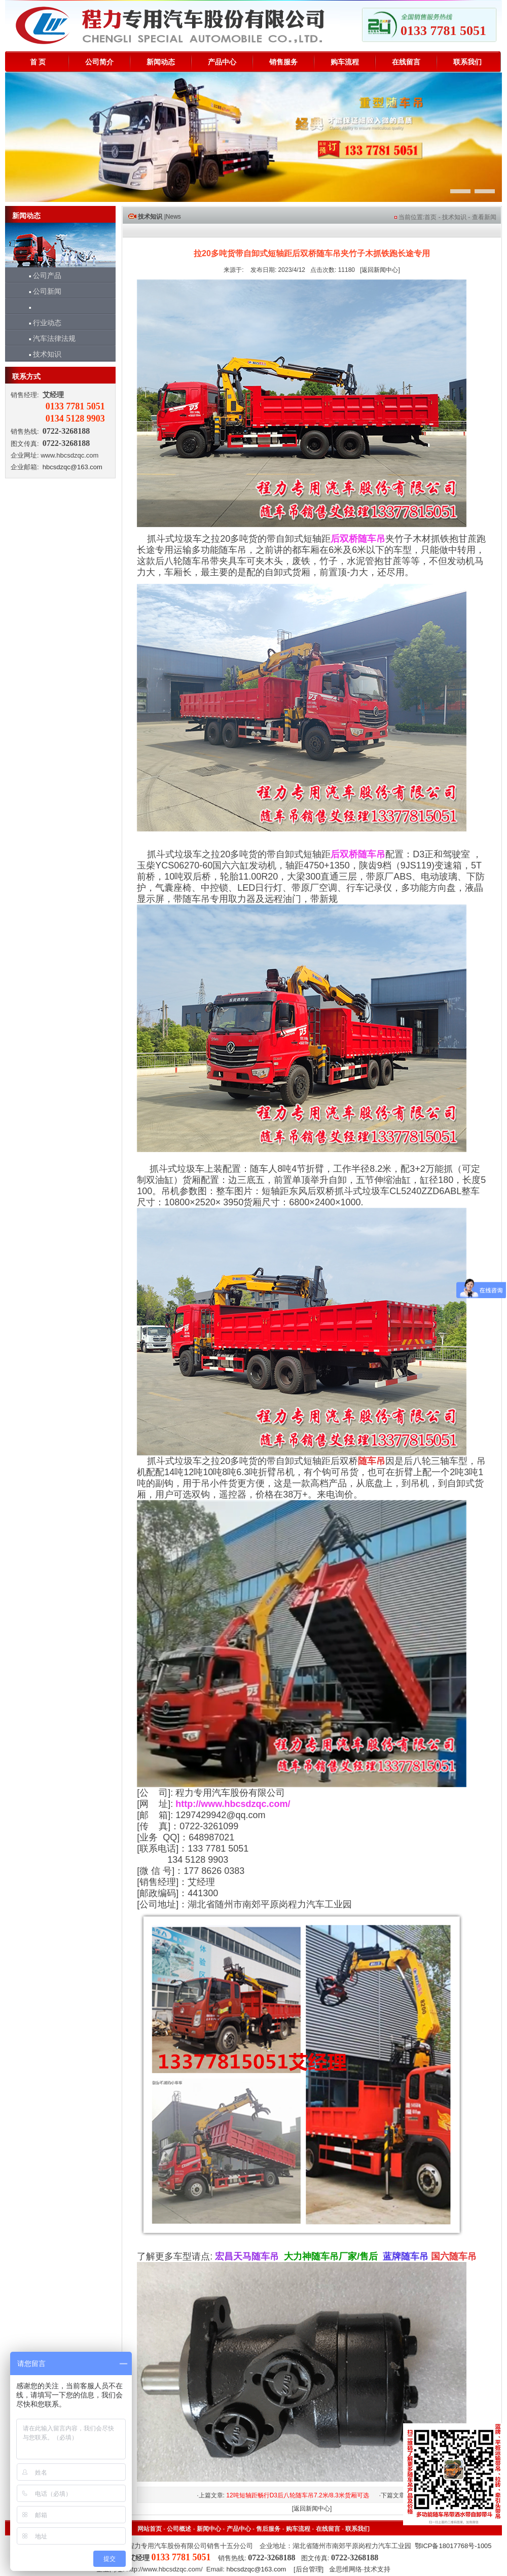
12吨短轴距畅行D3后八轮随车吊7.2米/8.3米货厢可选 (297, 2495)
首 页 (38, 62)
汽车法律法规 (48, 338)
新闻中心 (209, 2528)
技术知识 (40, 354)
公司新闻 (40, 291)
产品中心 (222, 62)
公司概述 (179, 2528)
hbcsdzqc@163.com (72, 467)
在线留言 (406, 62)
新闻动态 (161, 62)
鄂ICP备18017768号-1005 (453, 2546)
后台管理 (309, 2569)
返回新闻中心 (379, 269)
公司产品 (40, 275)
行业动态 (40, 323)
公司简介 (99, 62)
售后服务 (268, 2528)
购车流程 (345, 62)
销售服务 (283, 62)
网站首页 (149, 2528)
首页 (430, 217)
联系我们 (467, 62)
